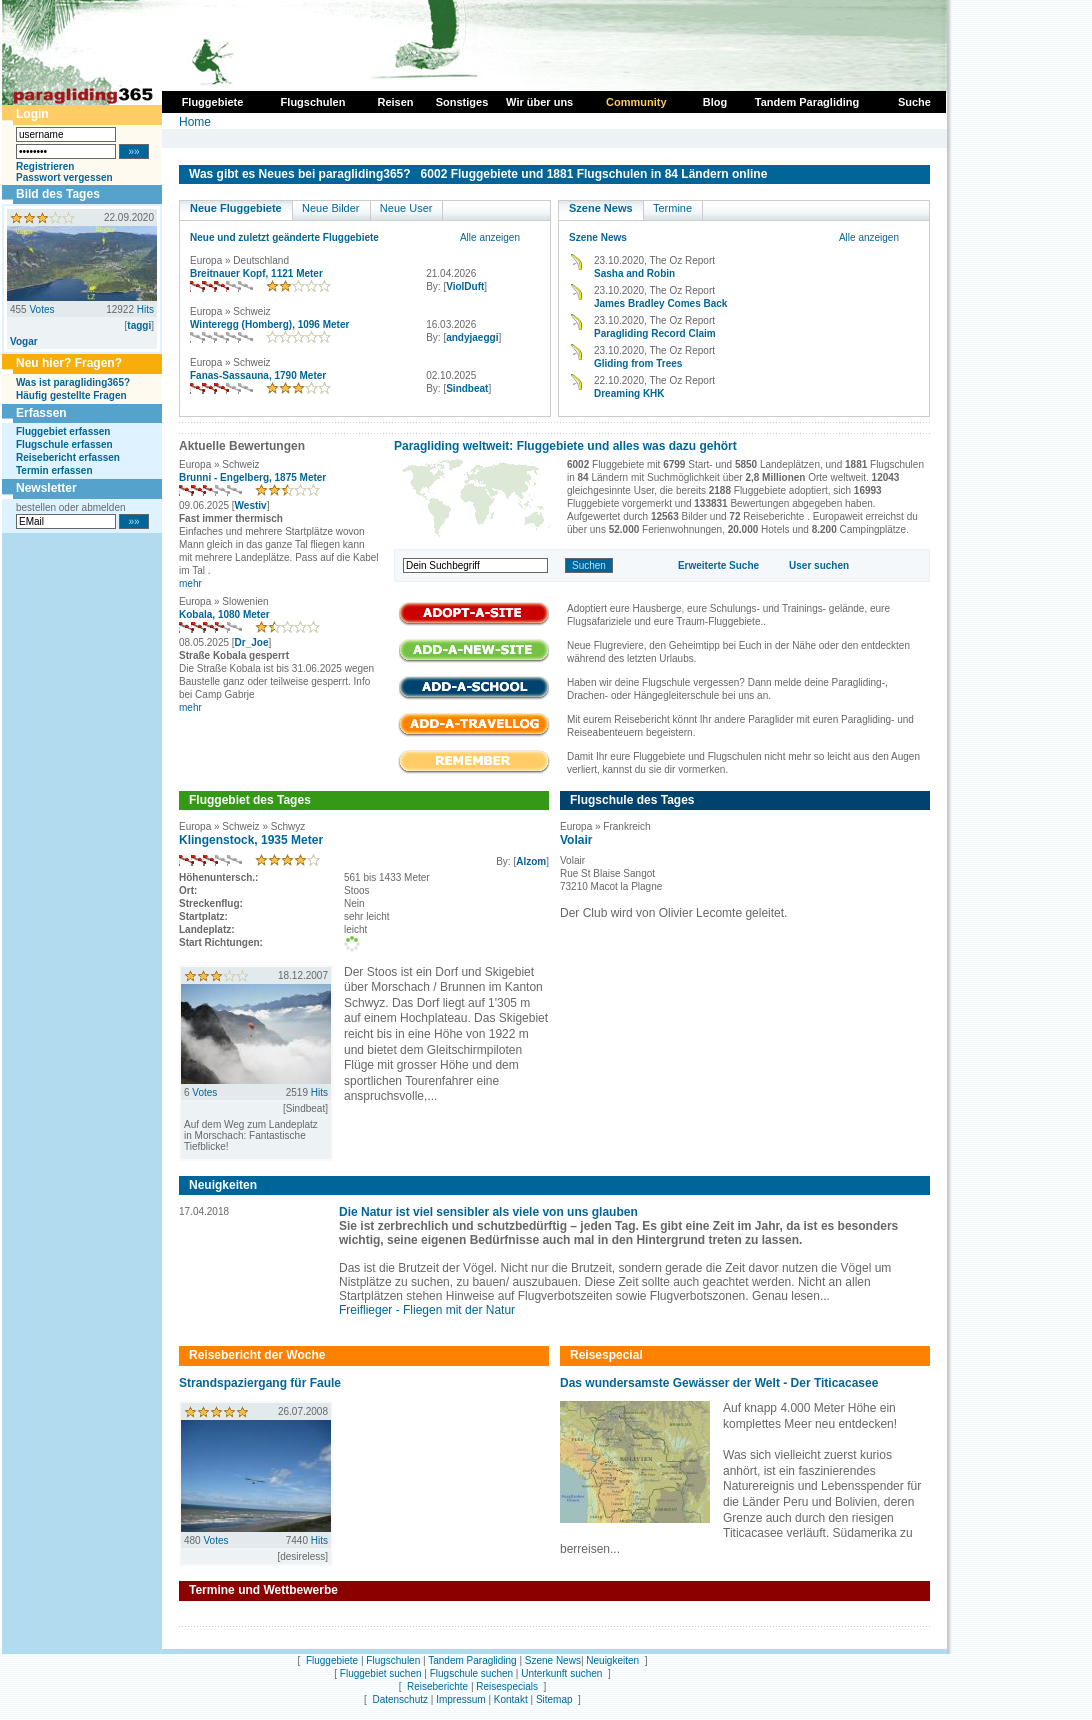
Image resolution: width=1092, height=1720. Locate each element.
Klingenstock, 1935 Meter (251, 840)
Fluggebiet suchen (381, 1673)
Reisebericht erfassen (68, 457)
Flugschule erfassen (64, 444)
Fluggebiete (332, 1660)
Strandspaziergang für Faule (260, 1383)
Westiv (251, 505)
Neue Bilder (330, 208)
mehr (190, 583)
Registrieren (45, 166)
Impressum (460, 1699)
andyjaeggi (472, 337)
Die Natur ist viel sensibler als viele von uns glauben (488, 1212)
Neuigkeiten (612, 1660)
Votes (41, 309)
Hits (145, 309)
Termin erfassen (54, 470)
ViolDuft (465, 286)
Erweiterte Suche (718, 565)
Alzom (531, 861)
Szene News (601, 208)
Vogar (24, 341)
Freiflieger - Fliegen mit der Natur (427, 1310)
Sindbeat (467, 388)
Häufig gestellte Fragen (71, 395)
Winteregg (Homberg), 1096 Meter (269, 324)
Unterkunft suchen (561, 1673)
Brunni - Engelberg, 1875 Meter (252, 477)
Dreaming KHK (629, 393)
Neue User (406, 208)
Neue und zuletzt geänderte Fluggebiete (284, 237)
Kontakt (511, 1699)
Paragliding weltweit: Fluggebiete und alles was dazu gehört (565, 446)
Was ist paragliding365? (73, 382)
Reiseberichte (437, 1686)
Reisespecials (507, 1686)
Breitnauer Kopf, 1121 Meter (256, 273)
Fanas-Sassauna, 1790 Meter (258, 375)
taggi (139, 325)
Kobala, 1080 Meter (224, 614)
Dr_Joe (252, 642)
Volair (576, 840)
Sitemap (554, 1699)
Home (195, 122)
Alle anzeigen (490, 237)
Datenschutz (400, 1699)
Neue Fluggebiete (236, 208)
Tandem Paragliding (472, 1660)
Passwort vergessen (64, 177)
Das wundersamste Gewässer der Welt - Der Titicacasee (719, 1383)
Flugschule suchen (471, 1673)
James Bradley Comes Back (660, 303)
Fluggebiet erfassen (63, 431)
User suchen (819, 565)
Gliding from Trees (638, 363)
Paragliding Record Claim (655, 333)
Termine (672, 208)
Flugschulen (393, 1660)
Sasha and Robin (634, 273)
